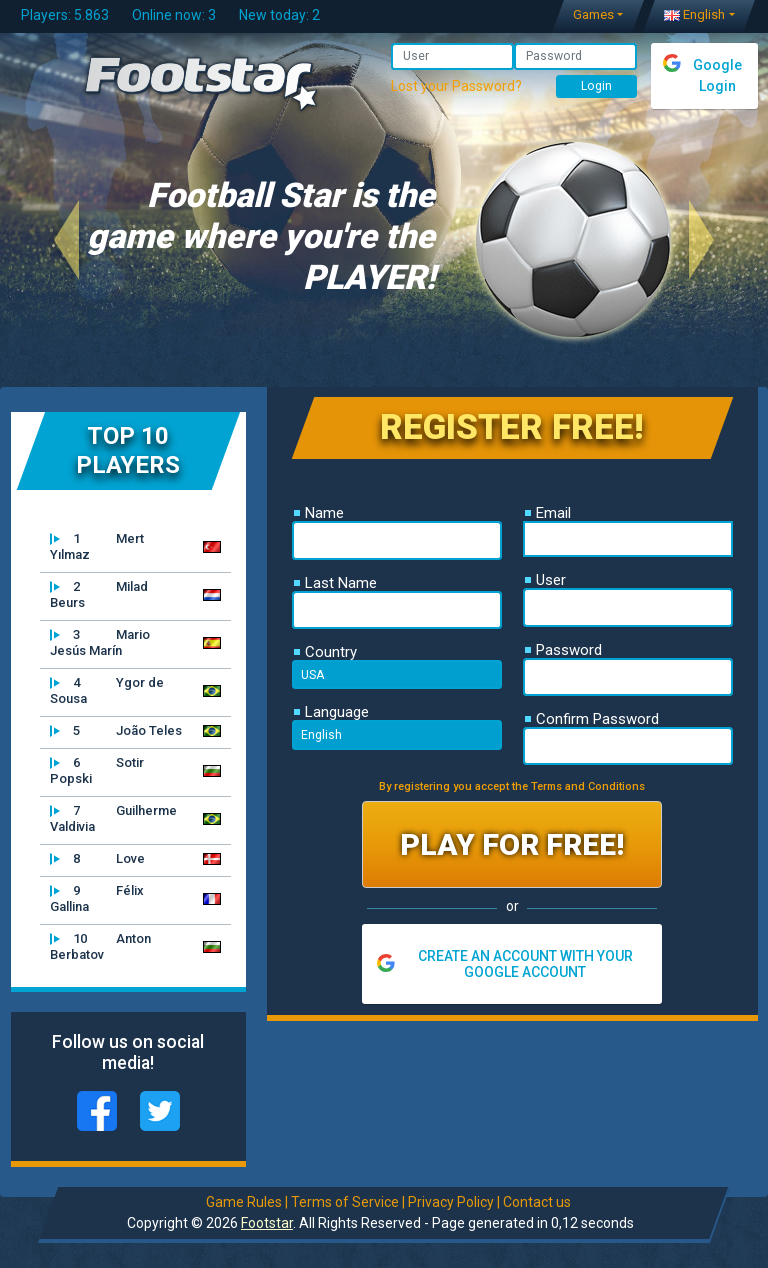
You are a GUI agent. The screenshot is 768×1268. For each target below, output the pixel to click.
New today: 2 (279, 15)
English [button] (694, 14)
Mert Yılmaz (97, 546)
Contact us (536, 1202)
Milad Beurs (99, 594)
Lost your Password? (456, 86)
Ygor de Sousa (107, 690)
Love (97, 859)
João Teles (116, 731)
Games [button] (593, 14)
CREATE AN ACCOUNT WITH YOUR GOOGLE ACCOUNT (525, 964)
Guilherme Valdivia (113, 818)
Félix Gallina (97, 898)
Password (563, 650)
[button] (67, 239)
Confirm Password (592, 719)
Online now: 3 (174, 15)
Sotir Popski (97, 770)
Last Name (335, 583)
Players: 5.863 (65, 15)
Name (319, 513)
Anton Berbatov (100, 946)
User (545, 580)
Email (548, 513)
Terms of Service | (347, 1202)
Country (325, 652)
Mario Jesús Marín (100, 642)
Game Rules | (246, 1202)
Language (331, 712)
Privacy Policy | (453, 1202)
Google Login (717, 75)
